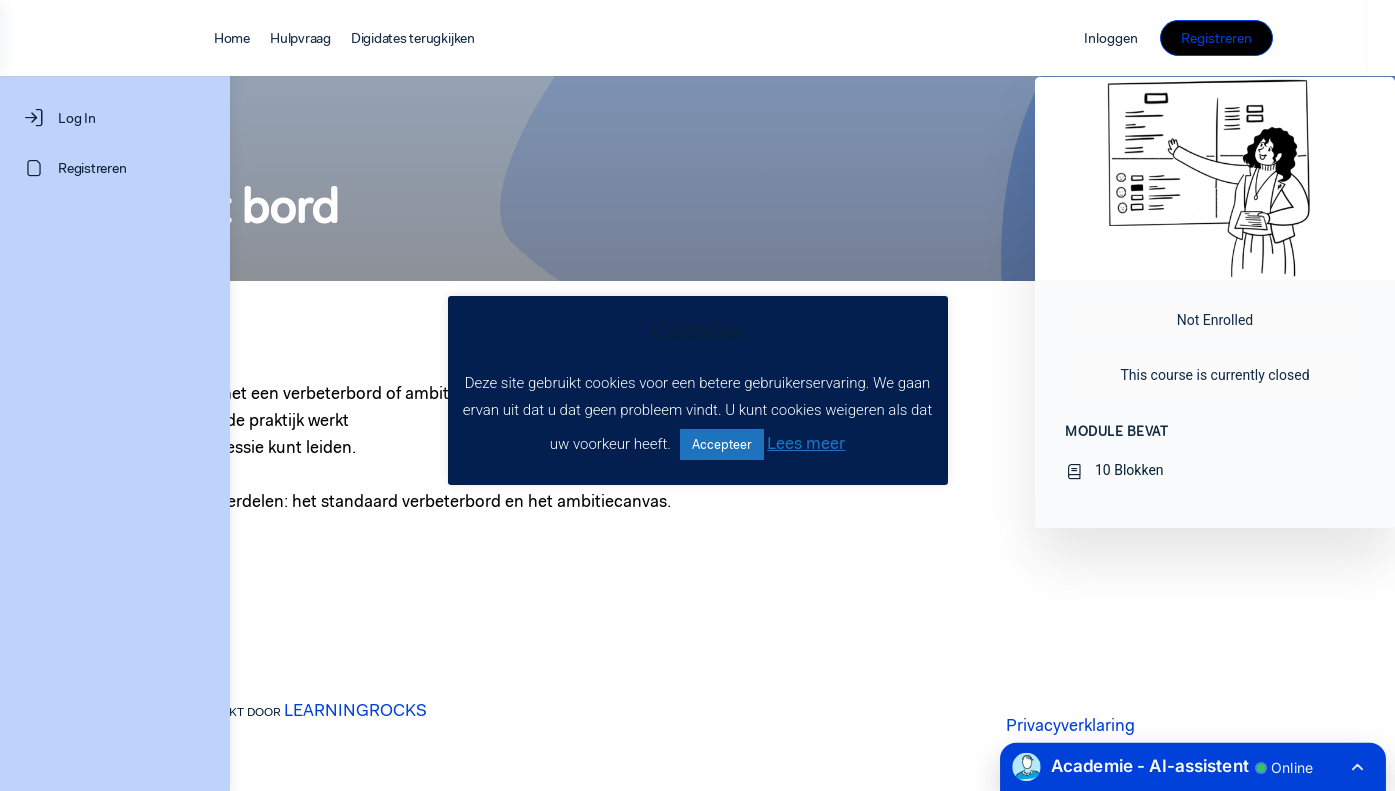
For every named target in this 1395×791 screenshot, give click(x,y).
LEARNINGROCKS (470, 710)
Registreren (1298, 38)
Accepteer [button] (722, 444)
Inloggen (1194, 38)
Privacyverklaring (1185, 725)
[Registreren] (115, 168)
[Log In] (115, 118)
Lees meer (806, 443)
